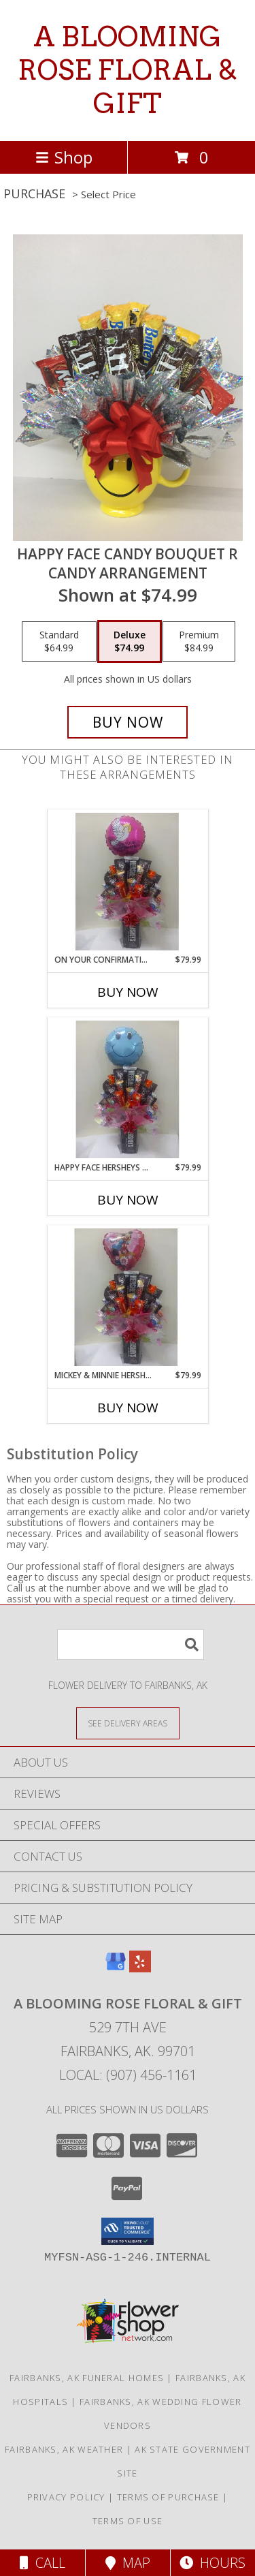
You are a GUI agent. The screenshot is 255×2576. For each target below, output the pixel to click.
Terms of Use (127, 2521)
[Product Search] (130, 1644)
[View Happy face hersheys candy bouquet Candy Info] (127, 1089)
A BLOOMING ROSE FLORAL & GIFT (127, 70)
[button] (127, 2231)
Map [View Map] (127, 2563)
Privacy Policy (66, 2497)
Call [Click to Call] (42, 2563)
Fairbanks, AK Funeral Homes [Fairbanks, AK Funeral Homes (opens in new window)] (87, 2378)
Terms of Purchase (168, 2497)
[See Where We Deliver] (128, 1722)
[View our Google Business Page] (115, 1968)
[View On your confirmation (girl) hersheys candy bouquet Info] (127, 881)
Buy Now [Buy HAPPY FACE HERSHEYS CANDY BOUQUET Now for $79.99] (127, 1200)
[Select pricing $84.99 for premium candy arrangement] (199, 642)
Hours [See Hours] (212, 2563)
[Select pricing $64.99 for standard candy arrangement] (59, 642)
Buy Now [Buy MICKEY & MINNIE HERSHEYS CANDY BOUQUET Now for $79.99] (127, 1407)
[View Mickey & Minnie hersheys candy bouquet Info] (127, 1297)
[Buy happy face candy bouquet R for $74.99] (127, 722)
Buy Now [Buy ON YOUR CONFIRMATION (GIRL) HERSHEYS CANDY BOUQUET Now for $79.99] (127, 992)
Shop (63, 157)
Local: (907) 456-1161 (128, 2075)
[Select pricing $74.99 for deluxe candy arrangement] (129, 642)
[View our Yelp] (140, 1968)
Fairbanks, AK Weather (64, 2449)
